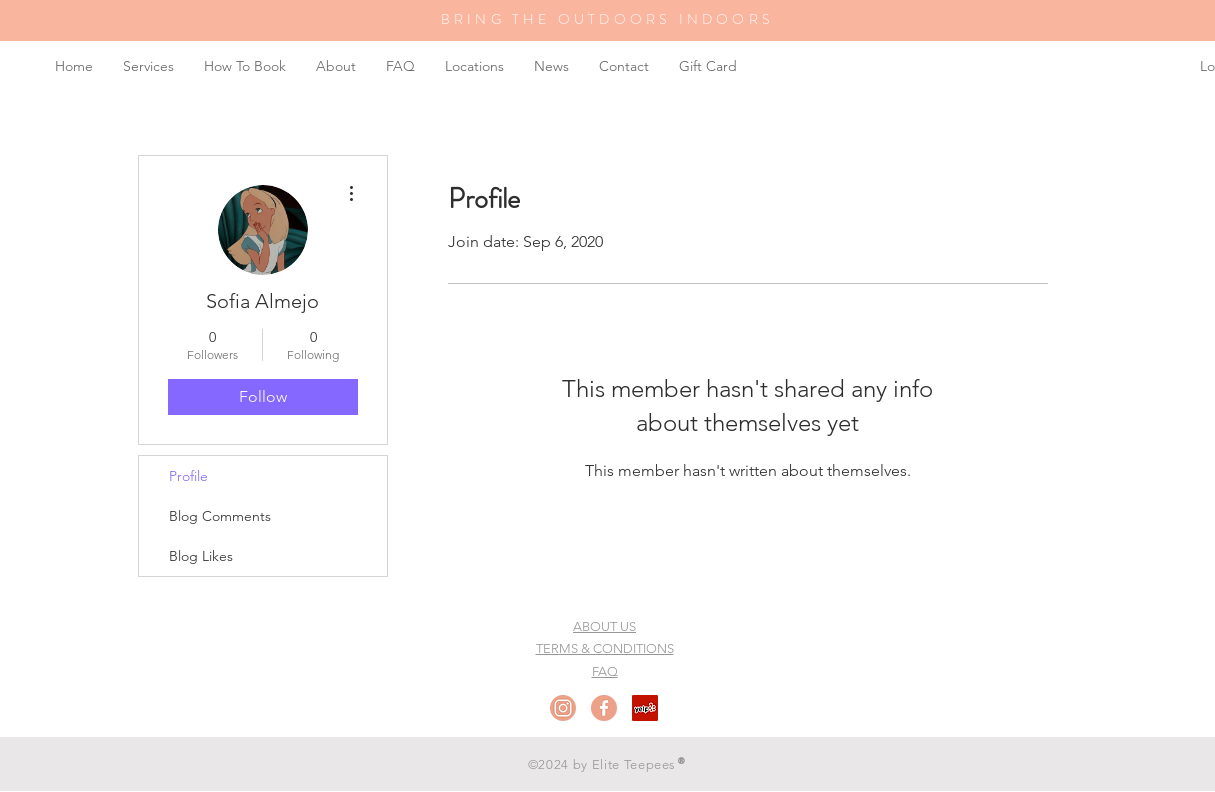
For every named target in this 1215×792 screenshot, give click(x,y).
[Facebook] (604, 708)
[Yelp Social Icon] (645, 708)
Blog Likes (201, 556)
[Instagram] (563, 708)
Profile (188, 476)
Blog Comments (220, 516)
